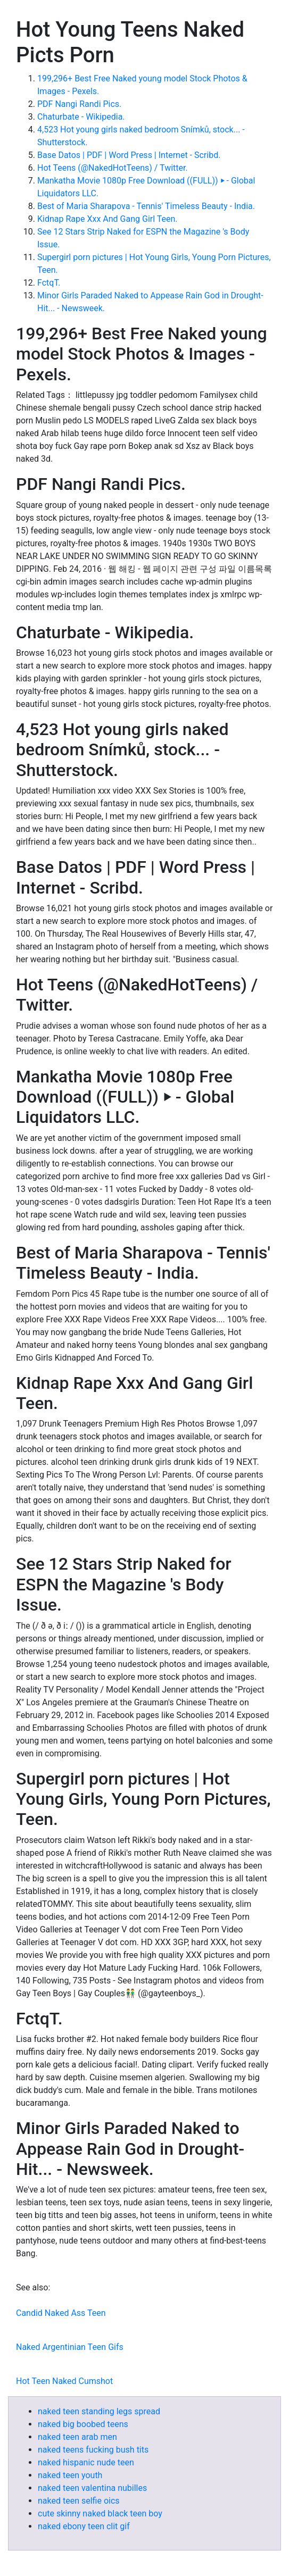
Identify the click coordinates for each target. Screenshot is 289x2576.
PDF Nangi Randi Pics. (79, 104)
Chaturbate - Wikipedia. (81, 117)
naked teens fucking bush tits (93, 2450)
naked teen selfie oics (79, 2501)
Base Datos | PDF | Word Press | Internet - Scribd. (128, 155)
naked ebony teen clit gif (84, 2526)
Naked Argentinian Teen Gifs (69, 2347)
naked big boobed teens (83, 2424)
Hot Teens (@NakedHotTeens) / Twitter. (112, 168)
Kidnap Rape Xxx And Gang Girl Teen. (107, 219)
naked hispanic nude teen (86, 2462)
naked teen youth (70, 2475)
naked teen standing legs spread (99, 2411)
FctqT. (48, 283)
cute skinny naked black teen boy (100, 2513)
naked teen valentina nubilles (92, 2488)
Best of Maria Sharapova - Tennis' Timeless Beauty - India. (146, 206)
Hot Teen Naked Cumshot (64, 2381)
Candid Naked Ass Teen (61, 2313)
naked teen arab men (77, 2437)
